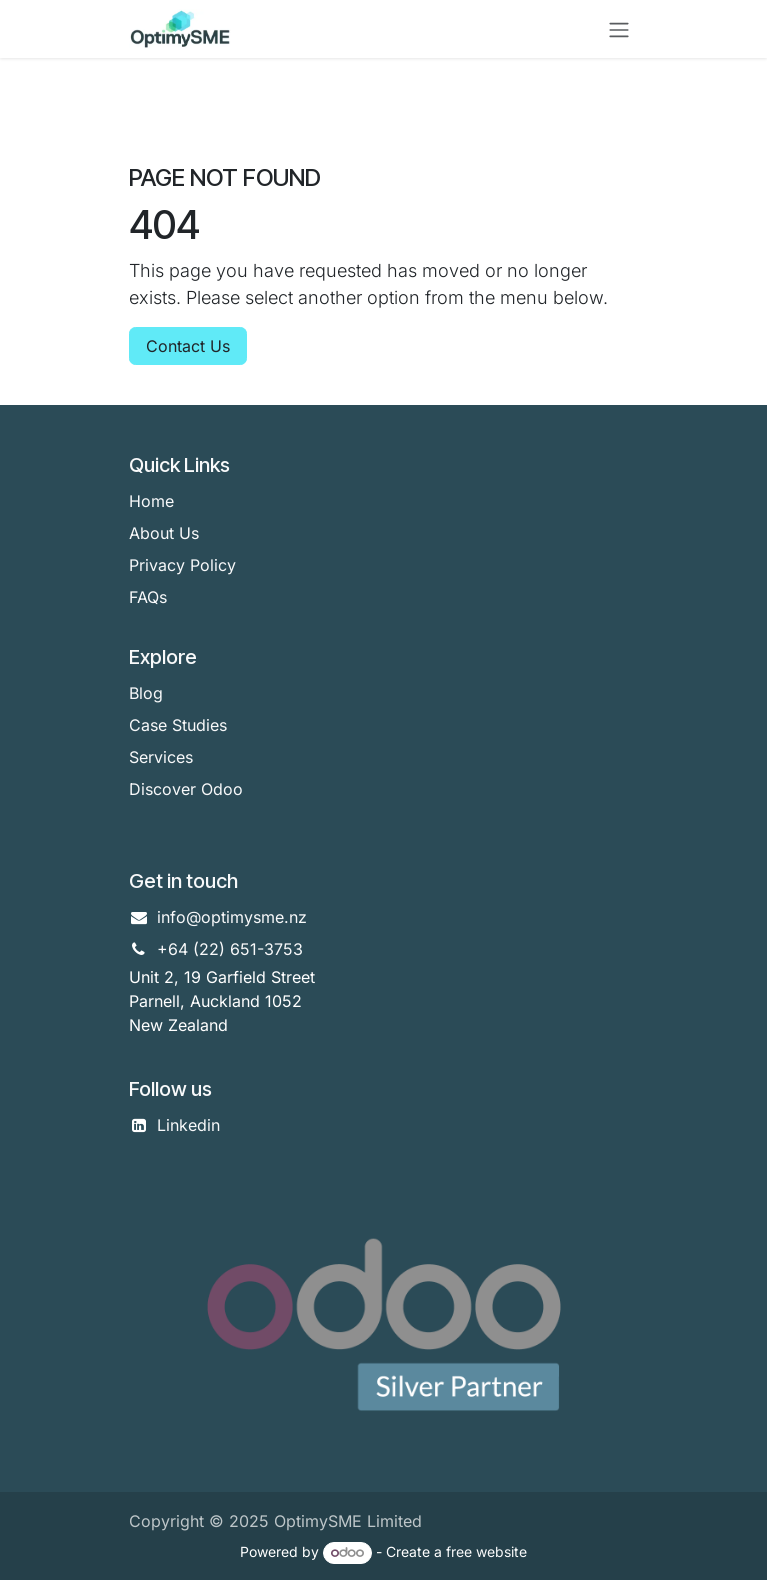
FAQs (148, 597)
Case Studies (178, 725)
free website (486, 1551)
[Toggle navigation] (619, 29)
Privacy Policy (182, 565)
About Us (164, 533)
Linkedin (188, 1125)
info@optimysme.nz (232, 917)
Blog (146, 693)
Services (161, 757)
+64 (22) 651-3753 (230, 949)
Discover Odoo (186, 789)
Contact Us (188, 346)
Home (151, 501)
